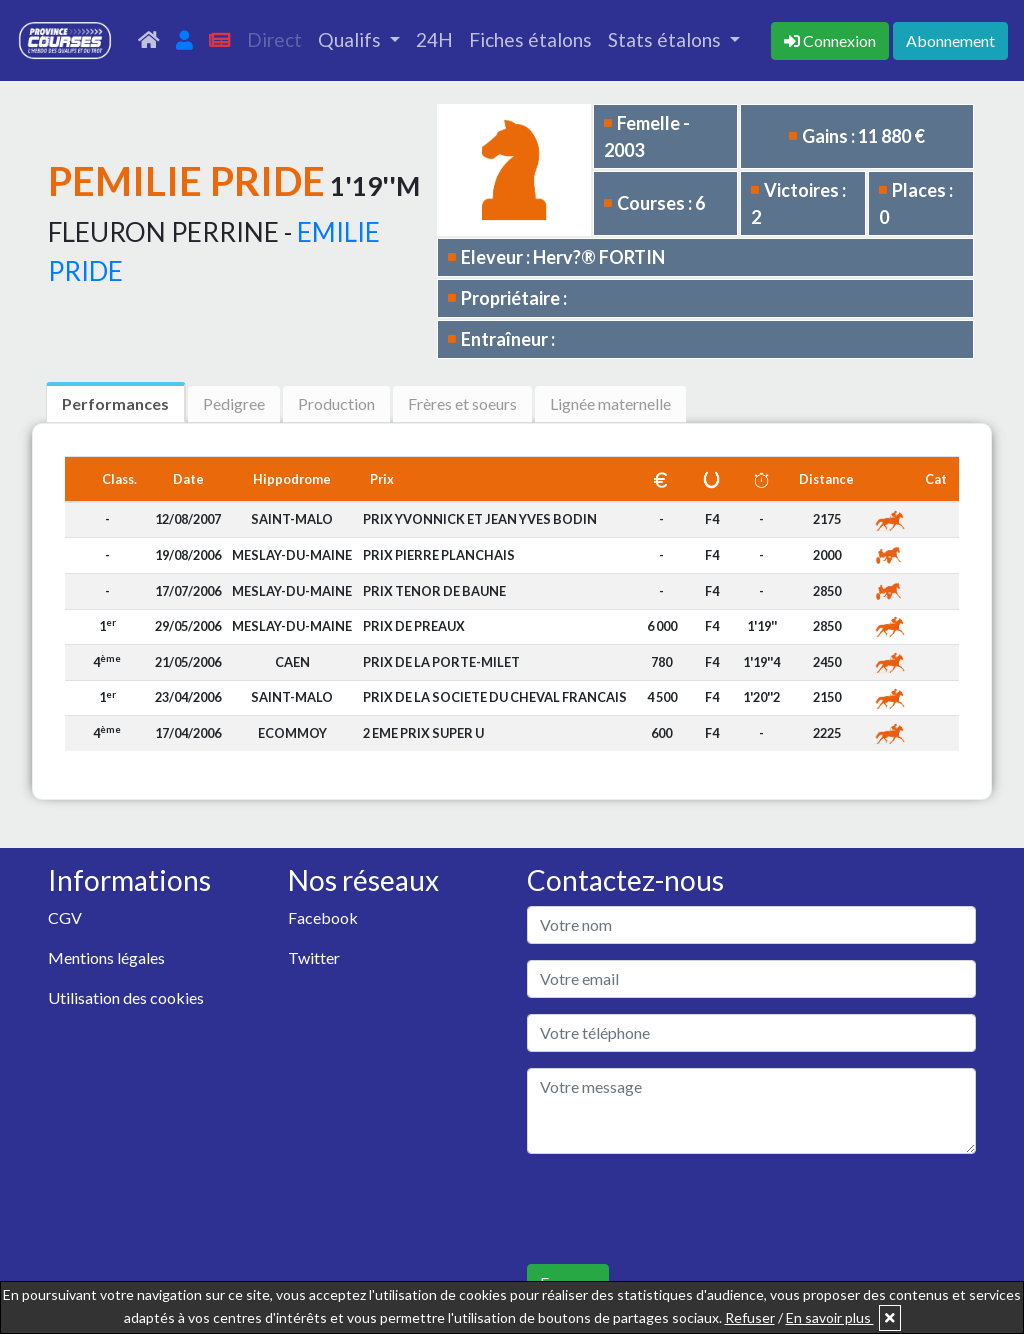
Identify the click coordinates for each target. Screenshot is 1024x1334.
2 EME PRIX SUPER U (423, 733)
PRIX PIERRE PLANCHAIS (439, 555)
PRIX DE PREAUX (414, 626)
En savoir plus (830, 1317)
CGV (65, 917)
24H (434, 39)
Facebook (323, 917)
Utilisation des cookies (126, 997)
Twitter (314, 957)
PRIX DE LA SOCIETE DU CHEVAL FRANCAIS (495, 697)
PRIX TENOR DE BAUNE (434, 591)
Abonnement (950, 40)
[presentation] (679, 1209)
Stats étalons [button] (666, 39)
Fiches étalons (530, 39)
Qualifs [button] (351, 39)
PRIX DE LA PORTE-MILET (441, 662)
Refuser (750, 1317)
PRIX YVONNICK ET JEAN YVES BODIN (480, 519)
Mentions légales (106, 957)
